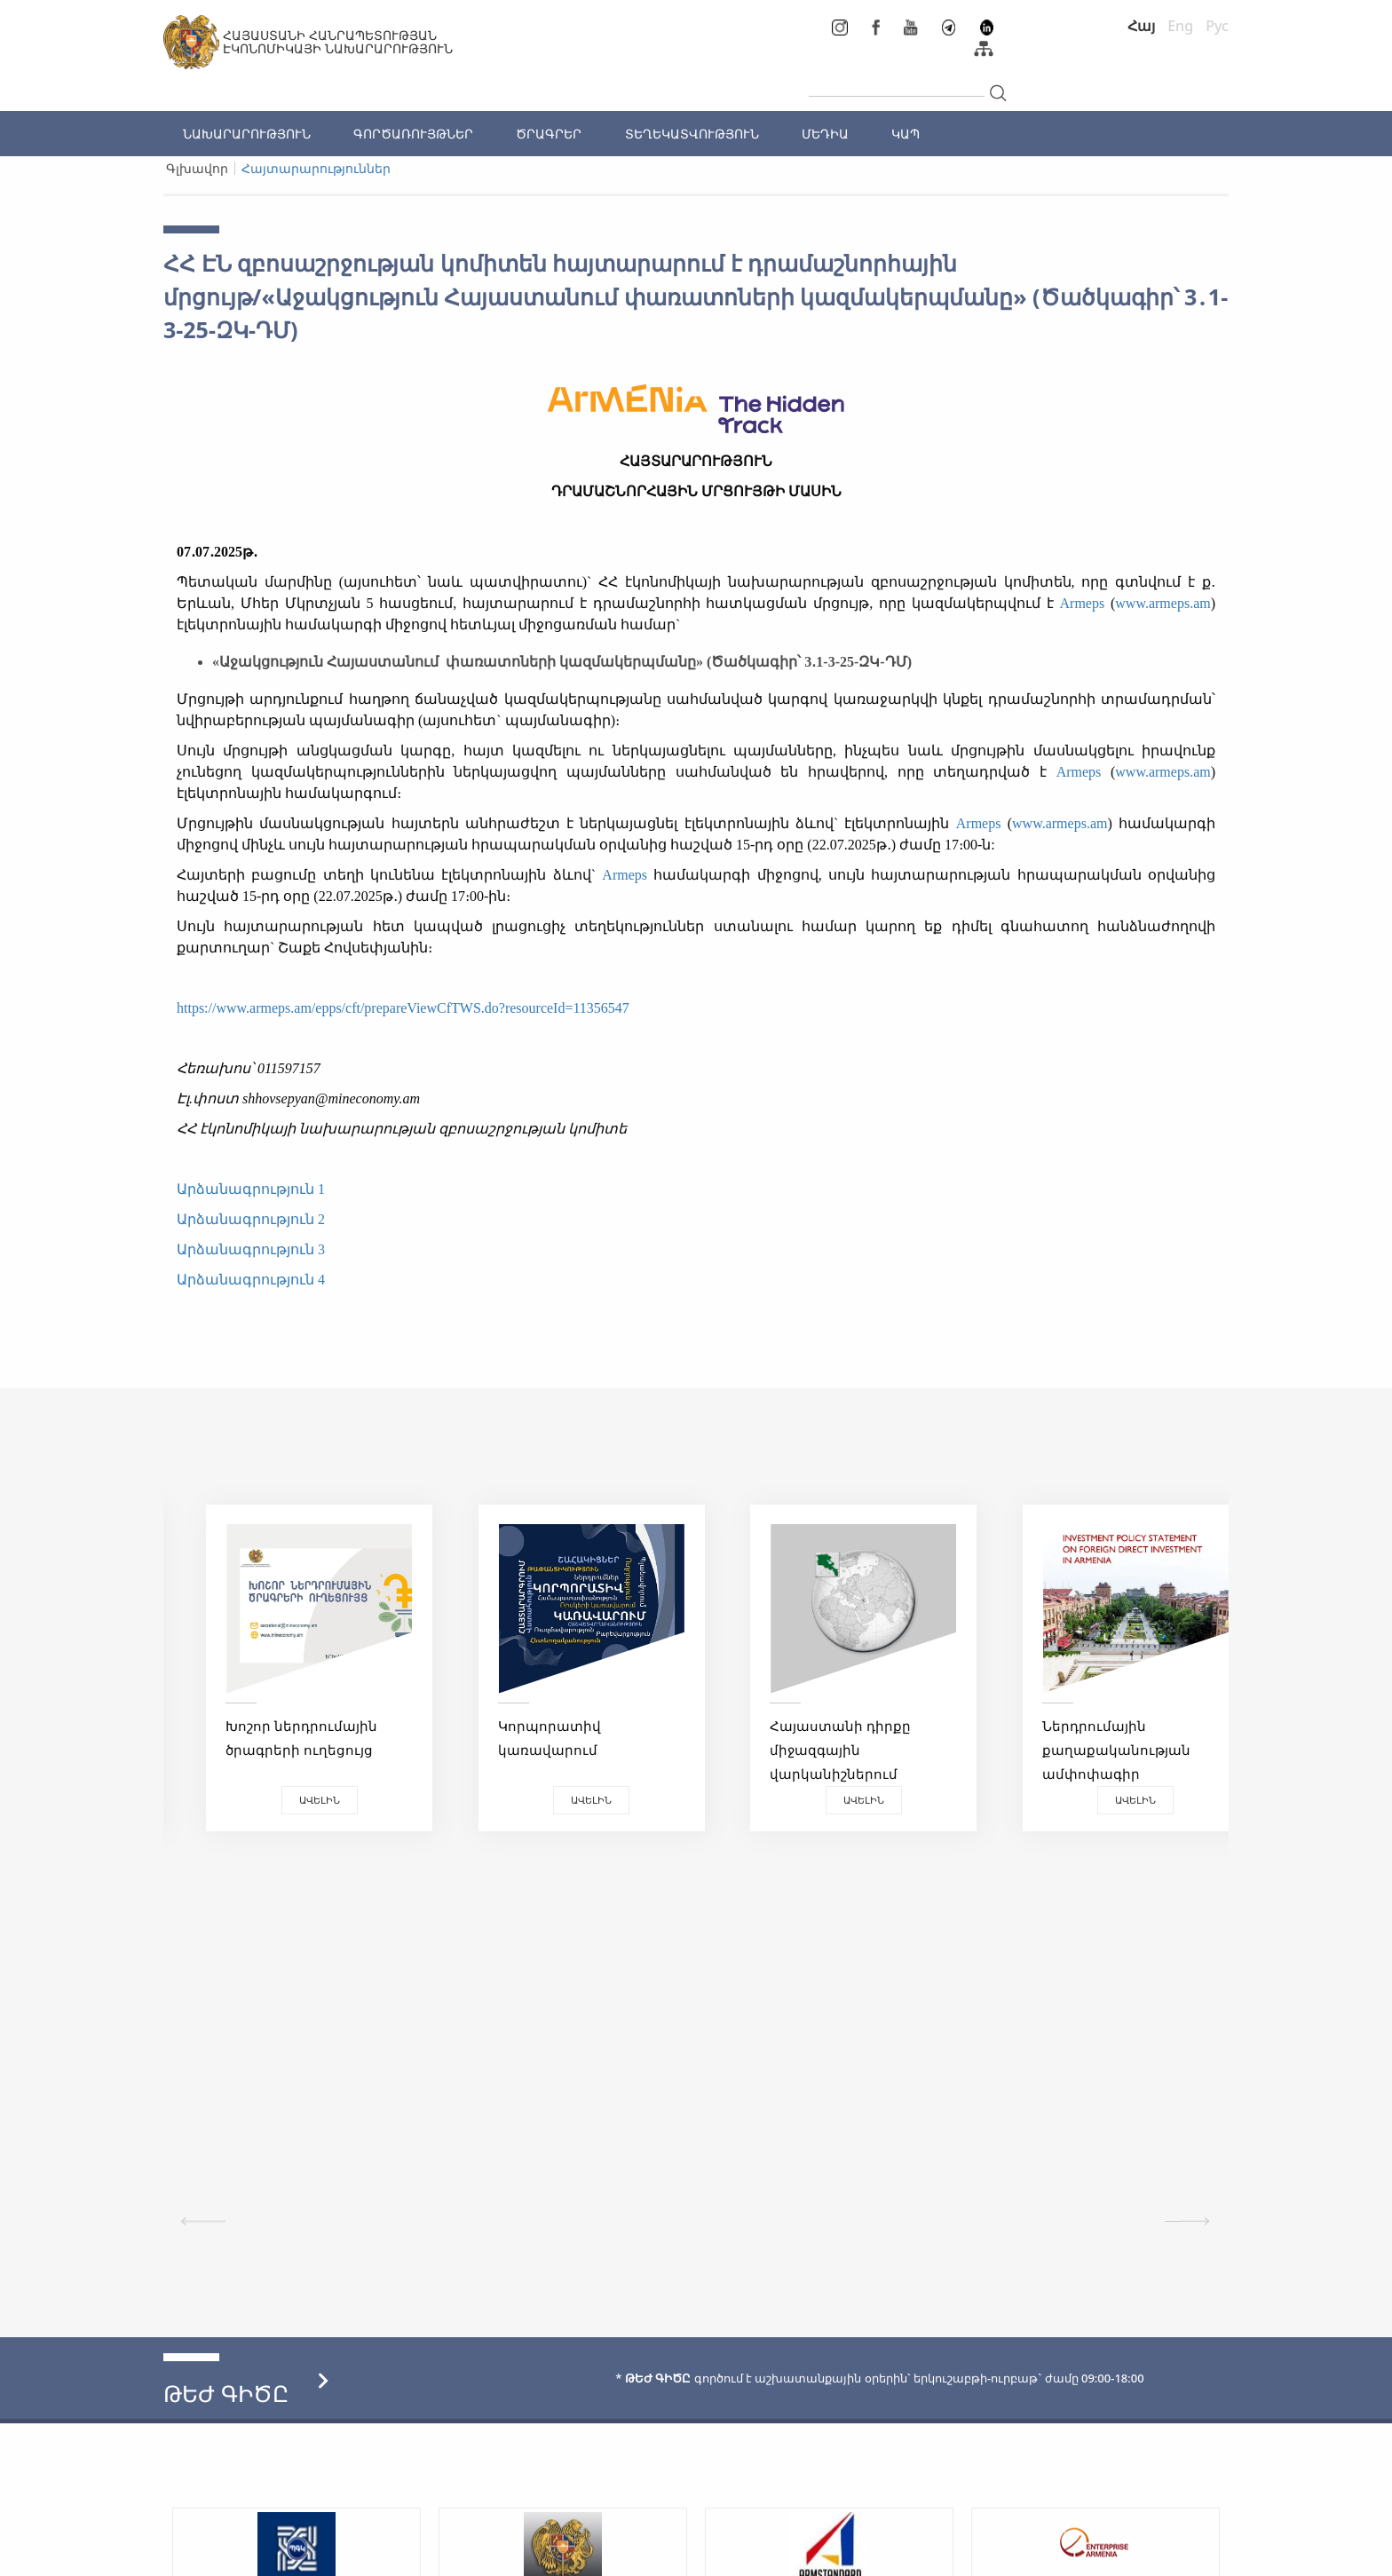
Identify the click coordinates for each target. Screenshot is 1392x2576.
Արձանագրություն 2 (251, 1219)
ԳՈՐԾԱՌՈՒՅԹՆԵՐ (413, 133)
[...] (897, 82)
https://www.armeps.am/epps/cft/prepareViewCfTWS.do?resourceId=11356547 (403, 1007)
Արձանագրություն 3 (251, 1249)
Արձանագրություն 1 (251, 1189)
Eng (1180, 26)
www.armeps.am (1162, 603)
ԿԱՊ (905, 133)
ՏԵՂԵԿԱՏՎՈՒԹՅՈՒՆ (692, 133)
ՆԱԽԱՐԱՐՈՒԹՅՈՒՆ (247, 133)
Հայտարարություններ (316, 168)
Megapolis (1196, 2553)
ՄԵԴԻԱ (825, 133)
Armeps (1082, 603)
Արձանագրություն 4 (251, 1279)
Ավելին (296, 1799)
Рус (1217, 26)
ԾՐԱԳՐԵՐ (548, 133)
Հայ (1141, 26)
